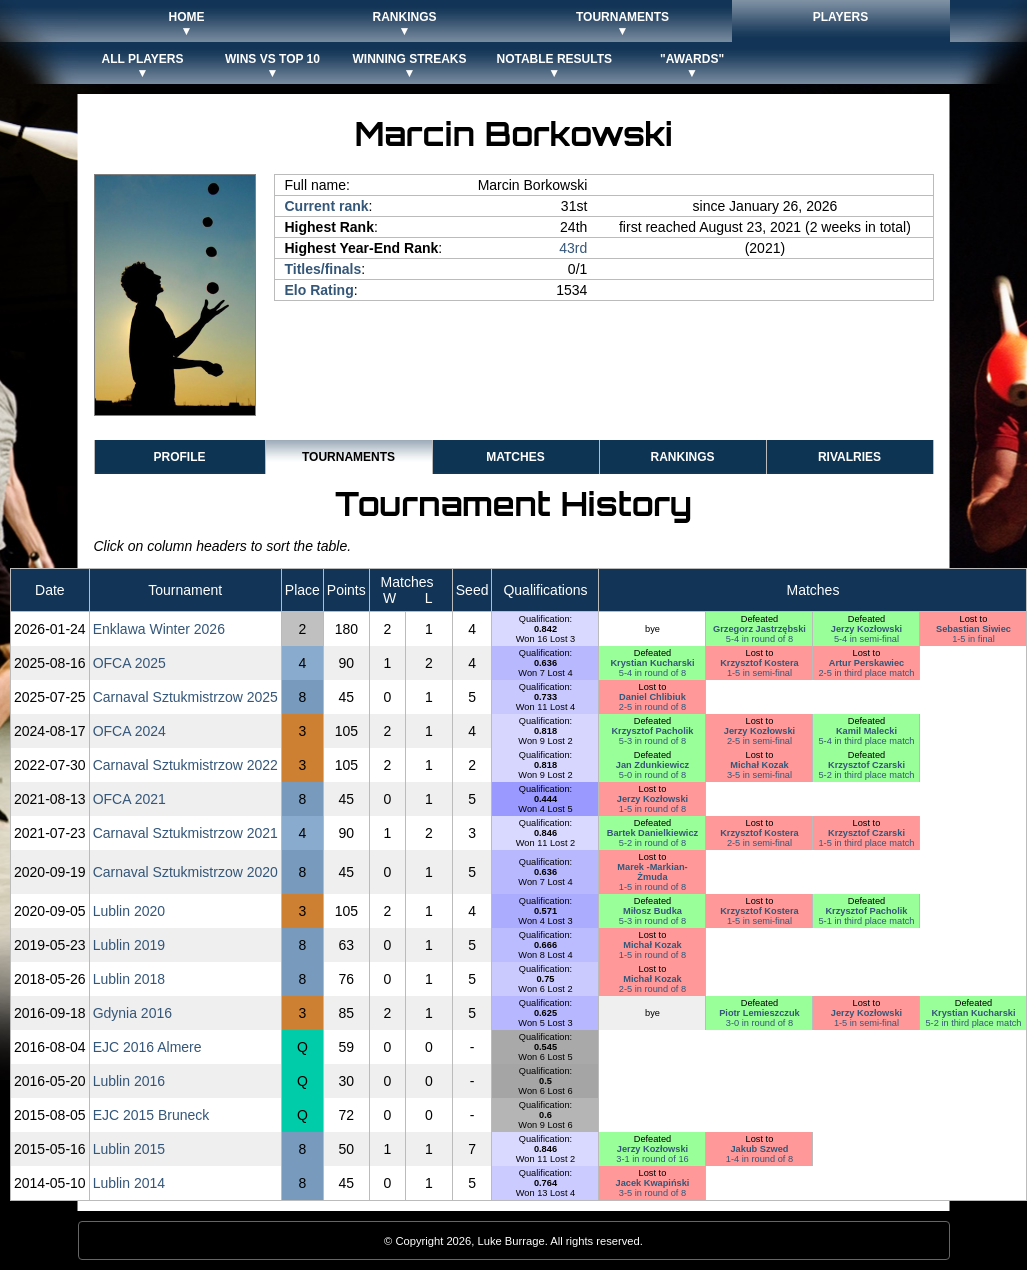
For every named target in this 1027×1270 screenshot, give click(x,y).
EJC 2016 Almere (147, 1047)
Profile (179, 457)
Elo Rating (319, 290)
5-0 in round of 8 (652, 775)
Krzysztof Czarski (866, 765)
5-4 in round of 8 (759, 639)
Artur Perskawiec (866, 663)
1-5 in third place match (866, 843)
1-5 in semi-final (759, 673)
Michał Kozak (759, 765)
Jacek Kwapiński (653, 1183)
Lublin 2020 (129, 911)
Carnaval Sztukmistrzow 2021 (185, 833)
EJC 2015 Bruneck (151, 1115)
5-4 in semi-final (866, 639)
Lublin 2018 (129, 979)
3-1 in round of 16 (652, 1159)
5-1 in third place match (866, 921)
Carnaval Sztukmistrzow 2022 (185, 765)
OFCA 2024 (129, 731)
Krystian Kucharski (652, 663)
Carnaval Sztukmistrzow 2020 (185, 872)
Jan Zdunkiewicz (652, 765)
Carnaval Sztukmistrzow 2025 (185, 697)
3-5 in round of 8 (652, 1193)
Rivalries (849, 457)
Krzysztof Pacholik (652, 731)
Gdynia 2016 (132, 1013)
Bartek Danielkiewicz (652, 833)
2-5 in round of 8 (652, 707)
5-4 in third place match (866, 741)
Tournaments (348, 457)
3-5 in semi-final (759, 775)
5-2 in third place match (866, 775)
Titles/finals (323, 269)
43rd (573, 248)
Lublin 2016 (129, 1081)
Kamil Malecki (866, 731)
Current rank (327, 206)
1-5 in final (973, 639)
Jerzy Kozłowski (866, 629)
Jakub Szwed (759, 1149)
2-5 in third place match (866, 673)
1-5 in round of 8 (652, 809)
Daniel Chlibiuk (652, 697)
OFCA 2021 (129, 799)
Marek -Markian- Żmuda (652, 872)
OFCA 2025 (129, 663)
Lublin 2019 (129, 945)
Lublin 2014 (129, 1183)
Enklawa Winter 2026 (159, 629)
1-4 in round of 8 (759, 1159)
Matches (515, 457)
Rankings (682, 457)
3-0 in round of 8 (759, 1023)
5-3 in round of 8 (652, 741)
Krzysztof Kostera (759, 663)
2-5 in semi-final (759, 741)
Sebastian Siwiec (973, 629)
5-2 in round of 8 (652, 843)
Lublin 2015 (129, 1149)
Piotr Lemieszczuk (759, 1013)
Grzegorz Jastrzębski (759, 629)
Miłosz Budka (652, 911)
